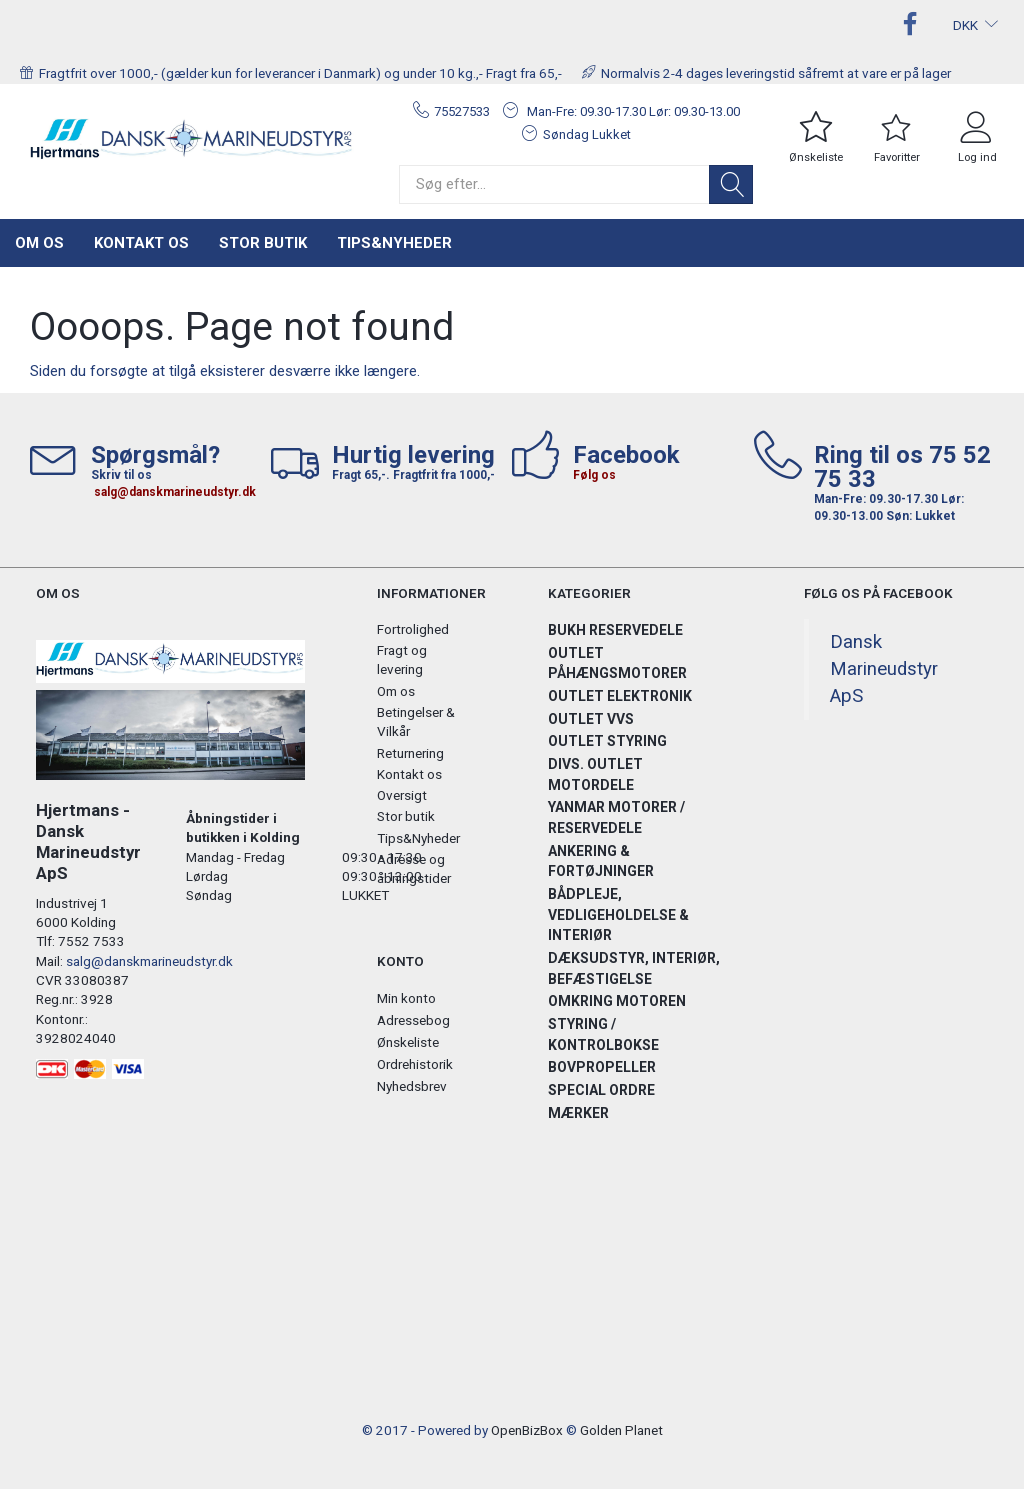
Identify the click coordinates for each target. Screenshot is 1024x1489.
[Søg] (731, 184)
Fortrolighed (413, 629)
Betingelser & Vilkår (416, 721)
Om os (39, 243)
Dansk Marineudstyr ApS (884, 669)
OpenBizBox (527, 1430)
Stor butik (263, 243)
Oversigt (402, 795)
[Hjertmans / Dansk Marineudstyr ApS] (192, 139)
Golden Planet (621, 1430)
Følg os (594, 475)
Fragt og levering (402, 659)
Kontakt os (141, 243)
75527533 (462, 111)
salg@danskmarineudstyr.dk (175, 492)
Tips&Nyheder (394, 243)
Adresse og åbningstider (414, 868)
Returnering (410, 753)
